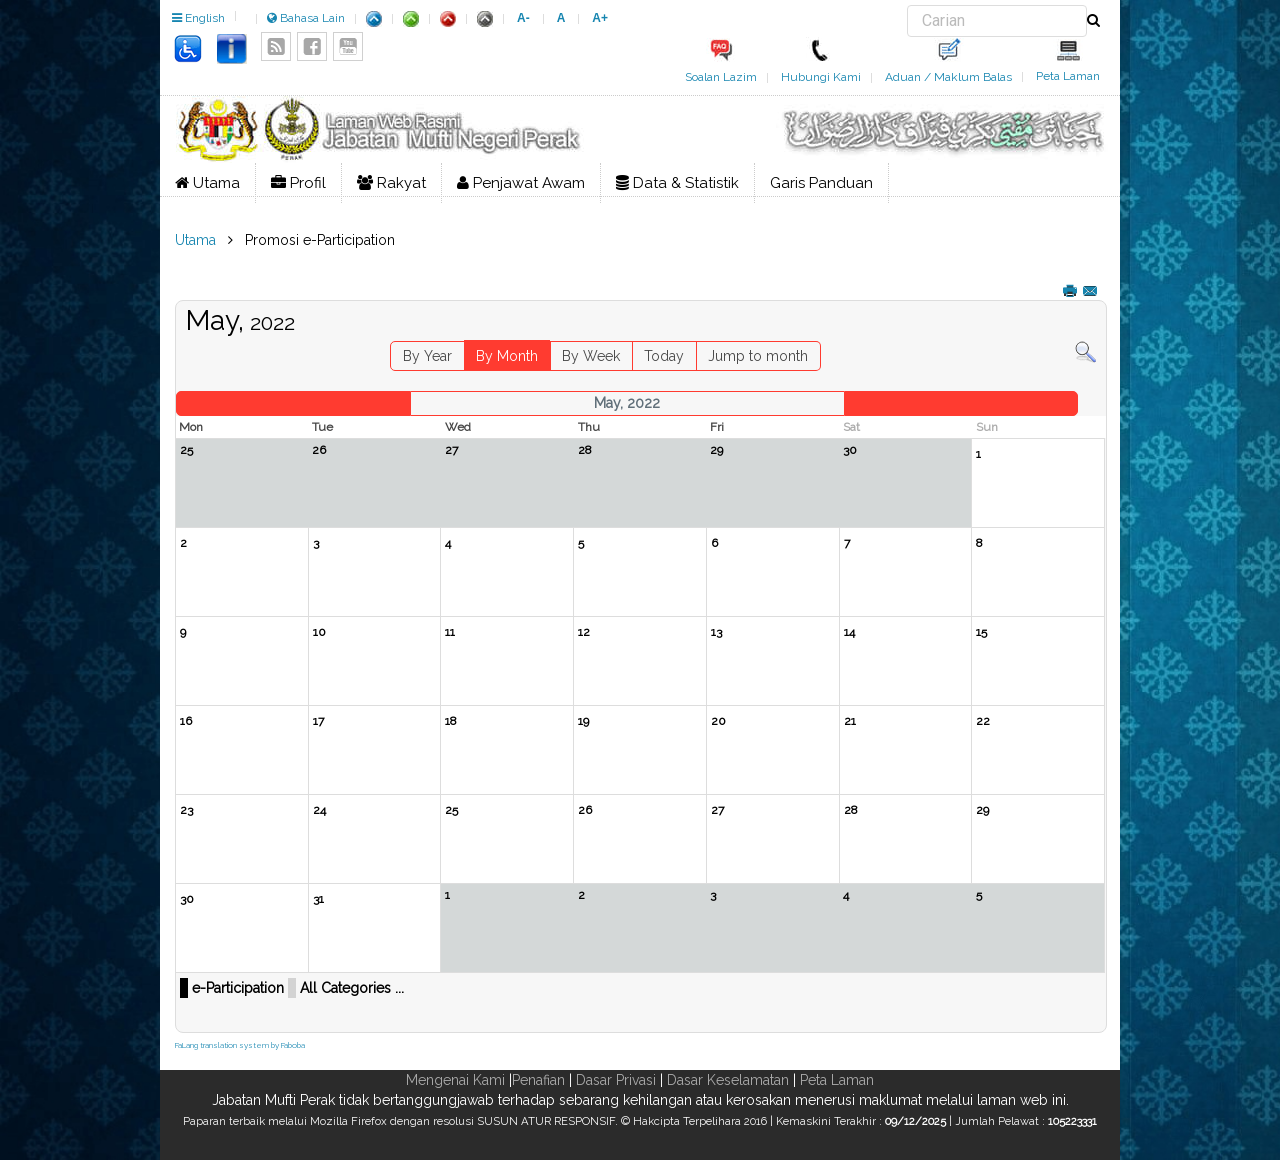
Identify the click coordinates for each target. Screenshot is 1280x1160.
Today (664, 356)
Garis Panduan (821, 183)
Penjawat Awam (521, 183)
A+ (600, 18)
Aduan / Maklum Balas (948, 77)
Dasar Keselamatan (728, 1080)
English (198, 18)
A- (523, 18)
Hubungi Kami (821, 77)
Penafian (538, 1080)
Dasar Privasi (616, 1080)
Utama (207, 183)
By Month (507, 356)
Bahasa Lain (306, 18)
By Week (591, 356)
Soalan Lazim (721, 77)
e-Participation (238, 988)
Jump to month (758, 356)
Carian (907, 5)
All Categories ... (352, 988)
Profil (298, 183)
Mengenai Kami (455, 1080)
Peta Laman (1068, 76)
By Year (427, 356)
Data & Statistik (677, 183)
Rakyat (391, 183)
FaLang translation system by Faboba (240, 1045)
